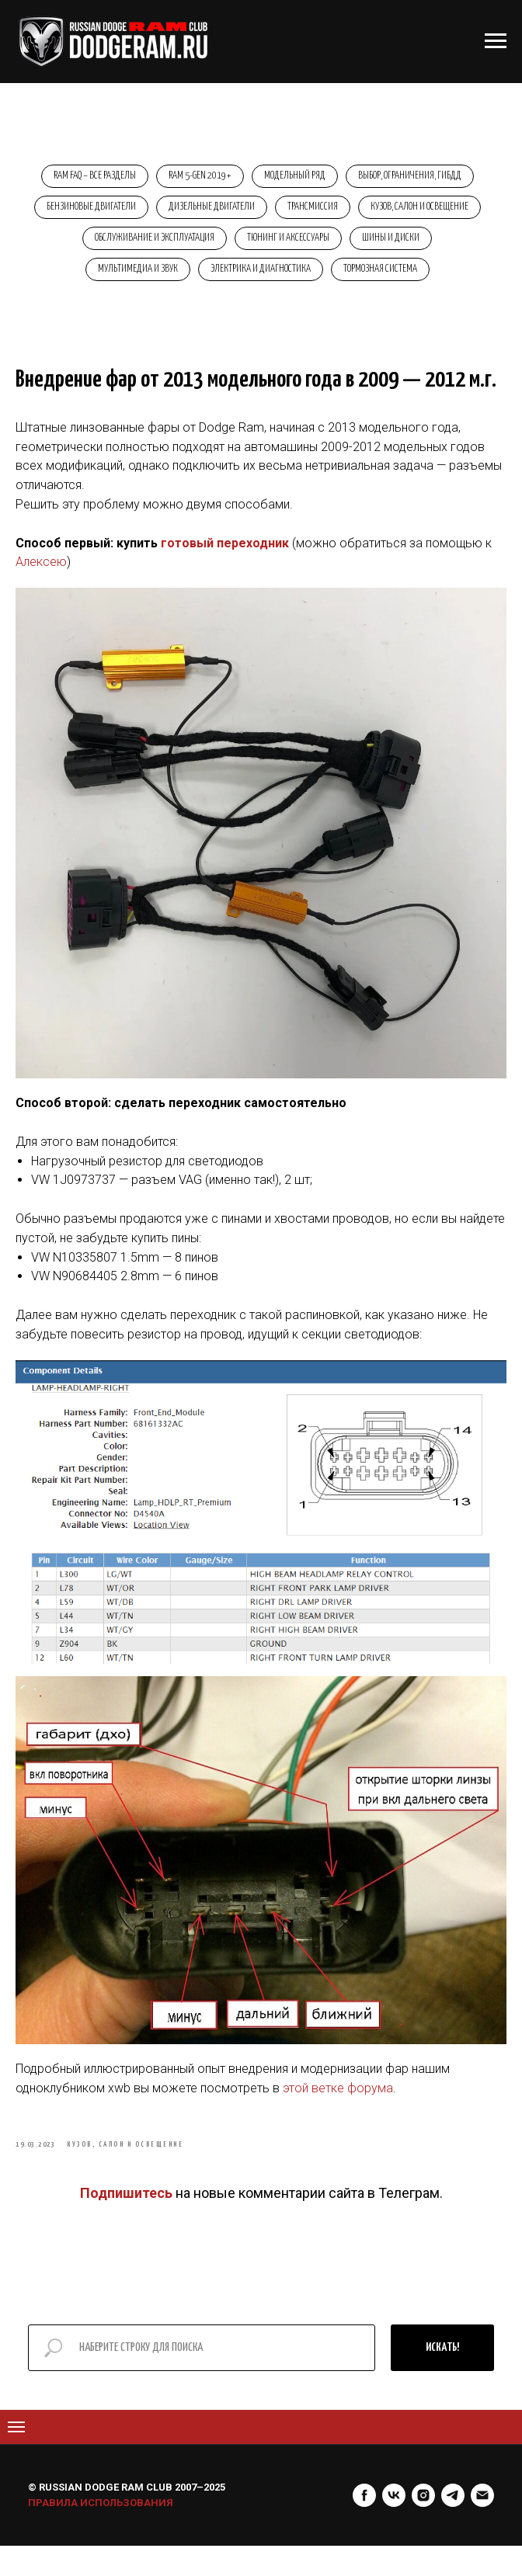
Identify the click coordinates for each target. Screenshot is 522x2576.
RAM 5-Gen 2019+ (197, 177)
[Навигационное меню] (495, 41)
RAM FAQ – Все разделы (88, 177)
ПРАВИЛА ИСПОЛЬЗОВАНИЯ (100, 2533)
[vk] (393, 2525)
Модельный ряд (297, 177)
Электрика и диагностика (308, 280)
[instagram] (423, 2525)
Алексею (41, 583)
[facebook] (364, 2525)
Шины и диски (74, 280)
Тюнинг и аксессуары (403, 246)
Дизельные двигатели (277, 212)
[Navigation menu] (16, 2457)
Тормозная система (432, 280)
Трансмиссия (382, 212)
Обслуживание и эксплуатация (265, 246)
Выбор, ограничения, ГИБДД (416, 177)
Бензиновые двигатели (152, 212)
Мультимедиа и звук (181, 280)
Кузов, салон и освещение (119, 246)
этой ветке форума (338, 2109)
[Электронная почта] (482, 2525)
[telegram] (453, 2525)
